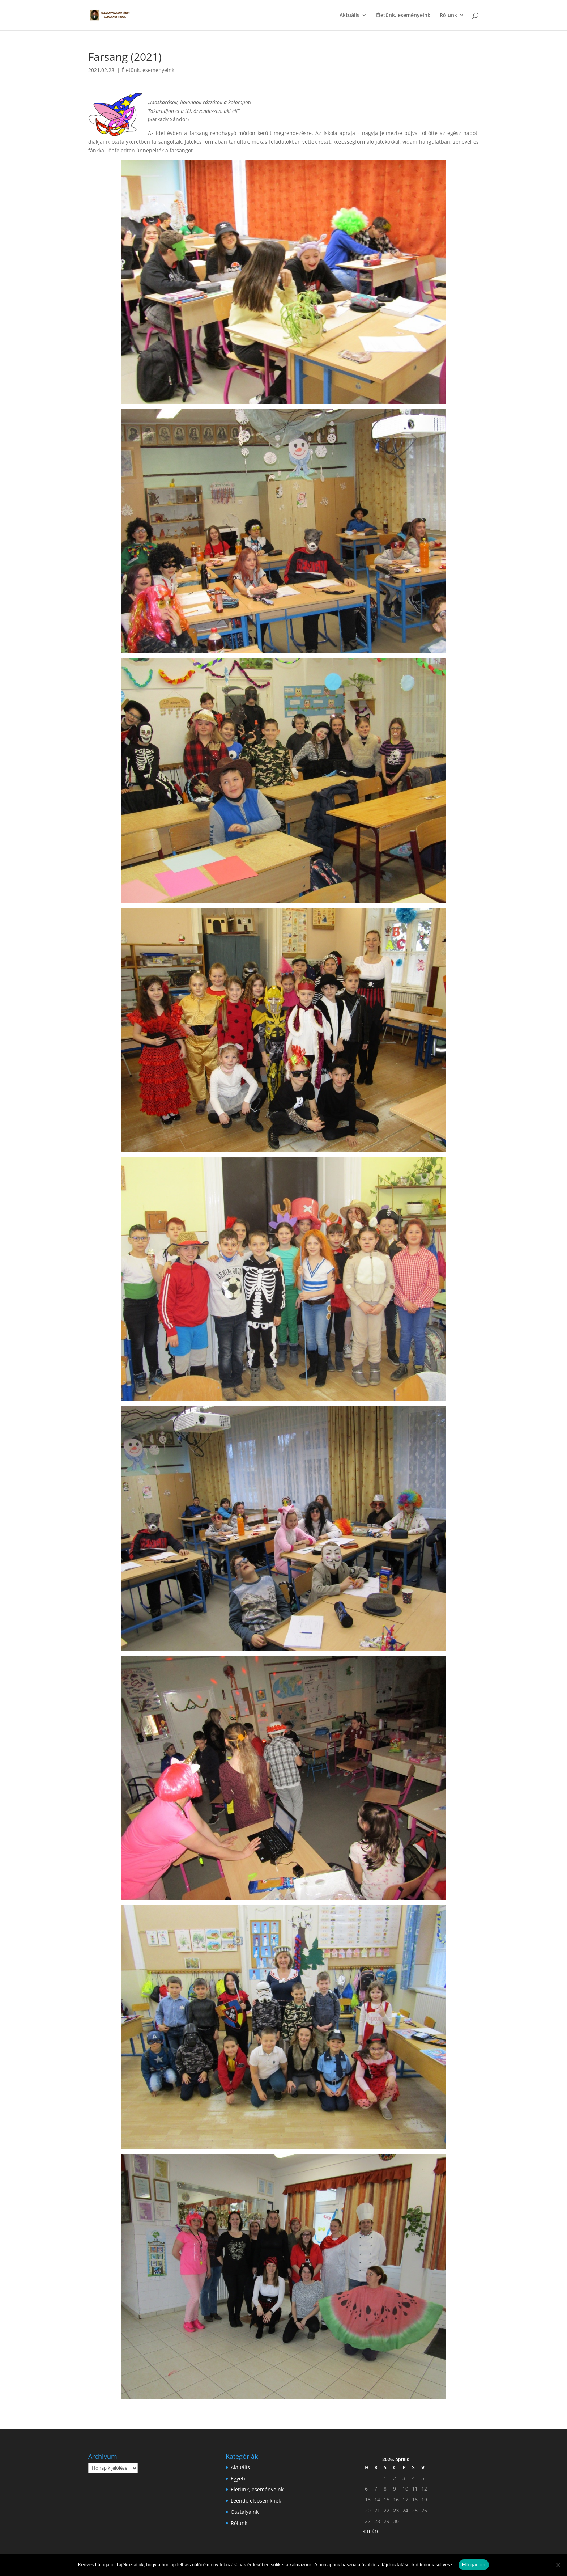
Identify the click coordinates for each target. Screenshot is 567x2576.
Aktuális (349, 15)
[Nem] (558, 2564)
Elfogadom (473, 2564)
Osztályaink (245, 2511)
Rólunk (448, 15)
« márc (371, 2531)
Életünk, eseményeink (403, 15)
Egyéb (238, 2478)
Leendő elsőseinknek (256, 2500)
